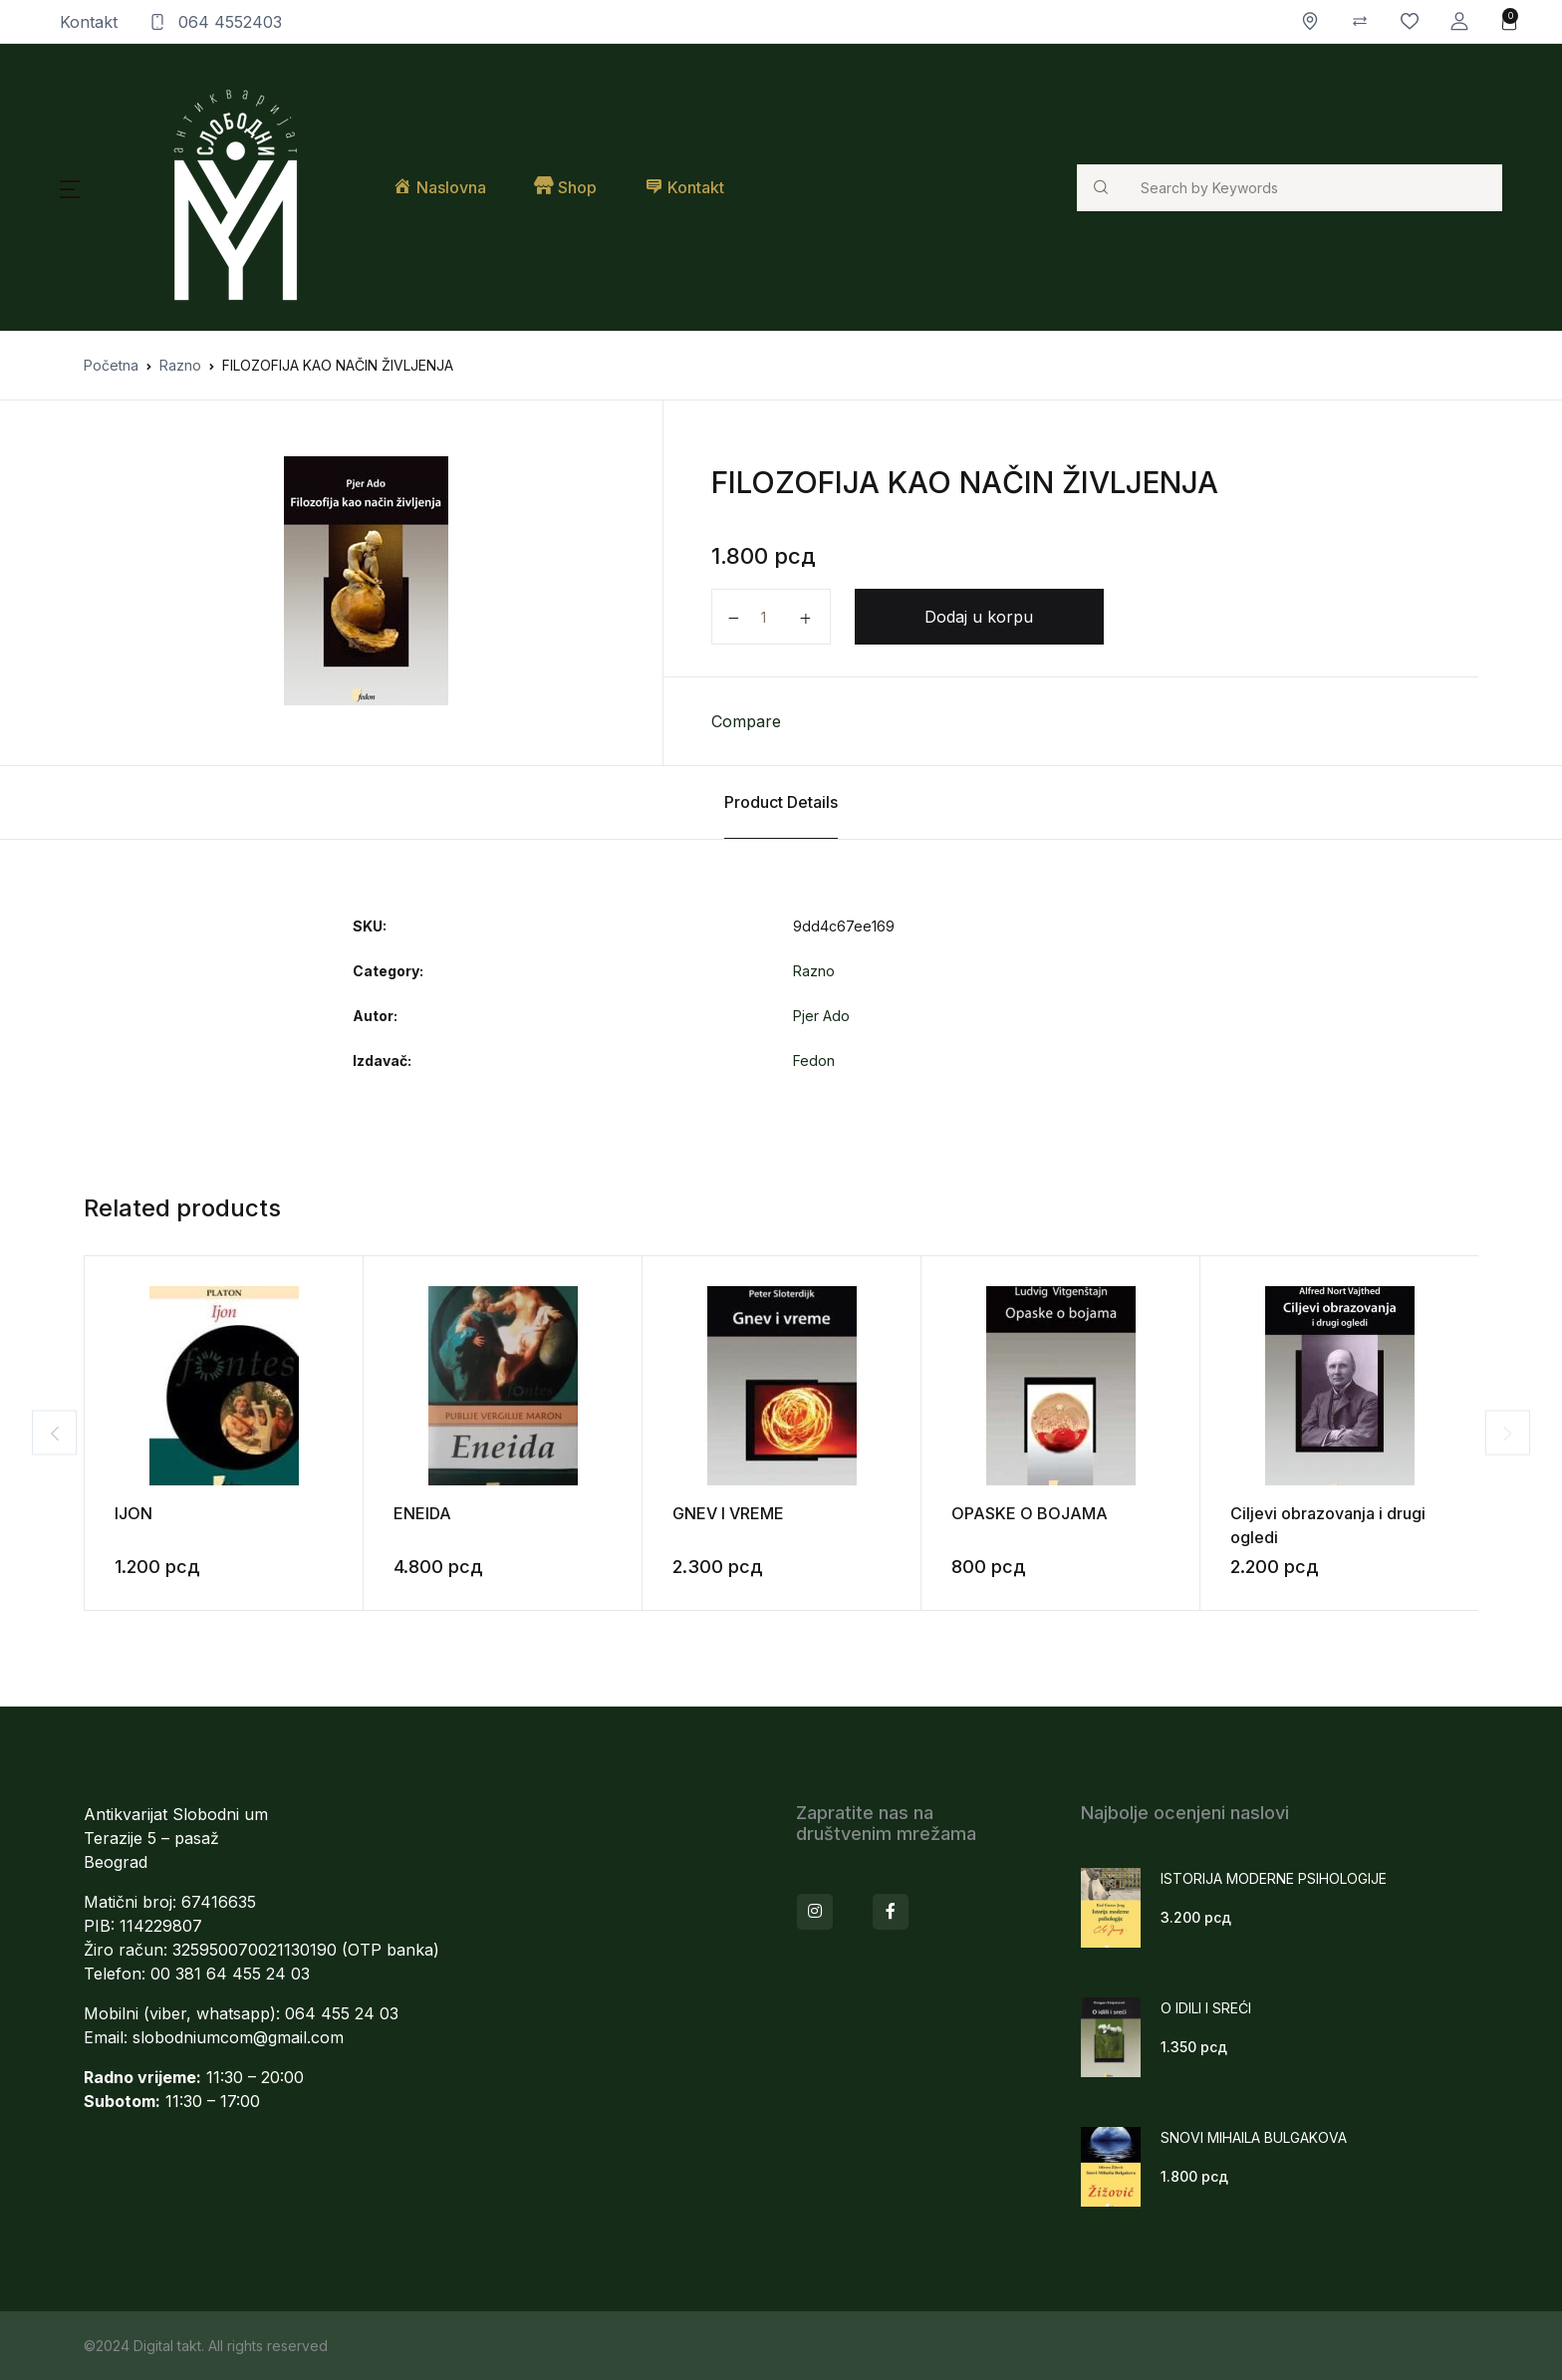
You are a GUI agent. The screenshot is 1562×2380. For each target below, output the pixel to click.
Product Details (781, 802)
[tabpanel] (366, 580)
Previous (34, 1433)
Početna (111, 365)
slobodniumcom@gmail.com (238, 2037)
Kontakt (89, 22)
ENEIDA (422, 1513)
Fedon (814, 1060)
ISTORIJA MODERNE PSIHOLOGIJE (1274, 1878)
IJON (133, 1513)
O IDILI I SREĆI (1206, 2007)
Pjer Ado (821, 1015)
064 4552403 (215, 22)
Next (1527, 1433)
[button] (1459, 21)
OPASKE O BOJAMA (1029, 1513)
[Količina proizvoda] (771, 617)
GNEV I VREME (728, 1513)
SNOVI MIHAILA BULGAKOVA (1254, 2137)
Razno (180, 365)
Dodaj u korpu (978, 617)
